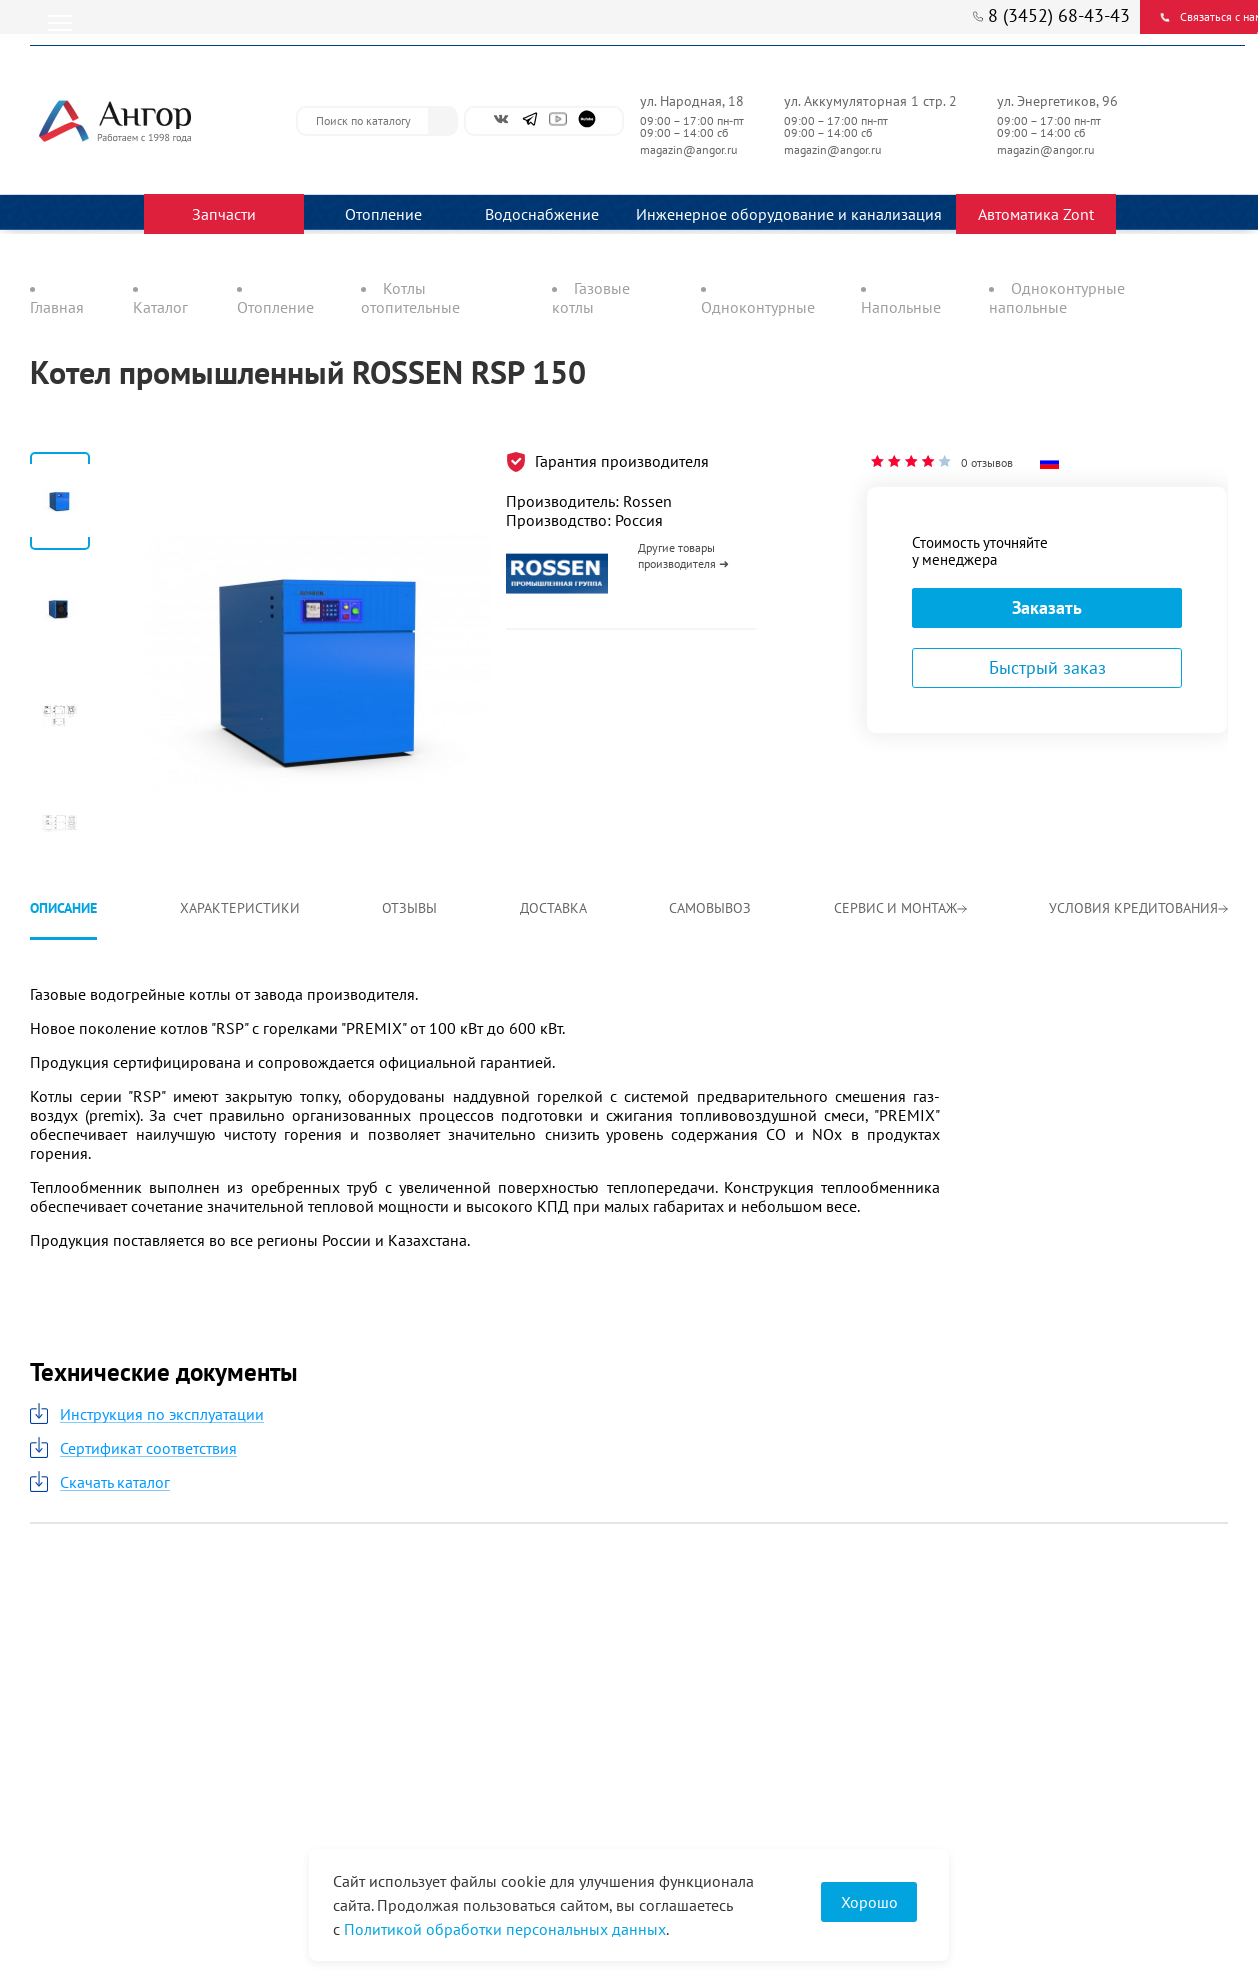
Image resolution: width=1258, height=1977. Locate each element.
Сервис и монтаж (900, 908)
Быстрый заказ (1047, 667)
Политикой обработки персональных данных (505, 1929)
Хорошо (869, 1902)
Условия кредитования (1138, 908)
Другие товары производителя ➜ (683, 555)
